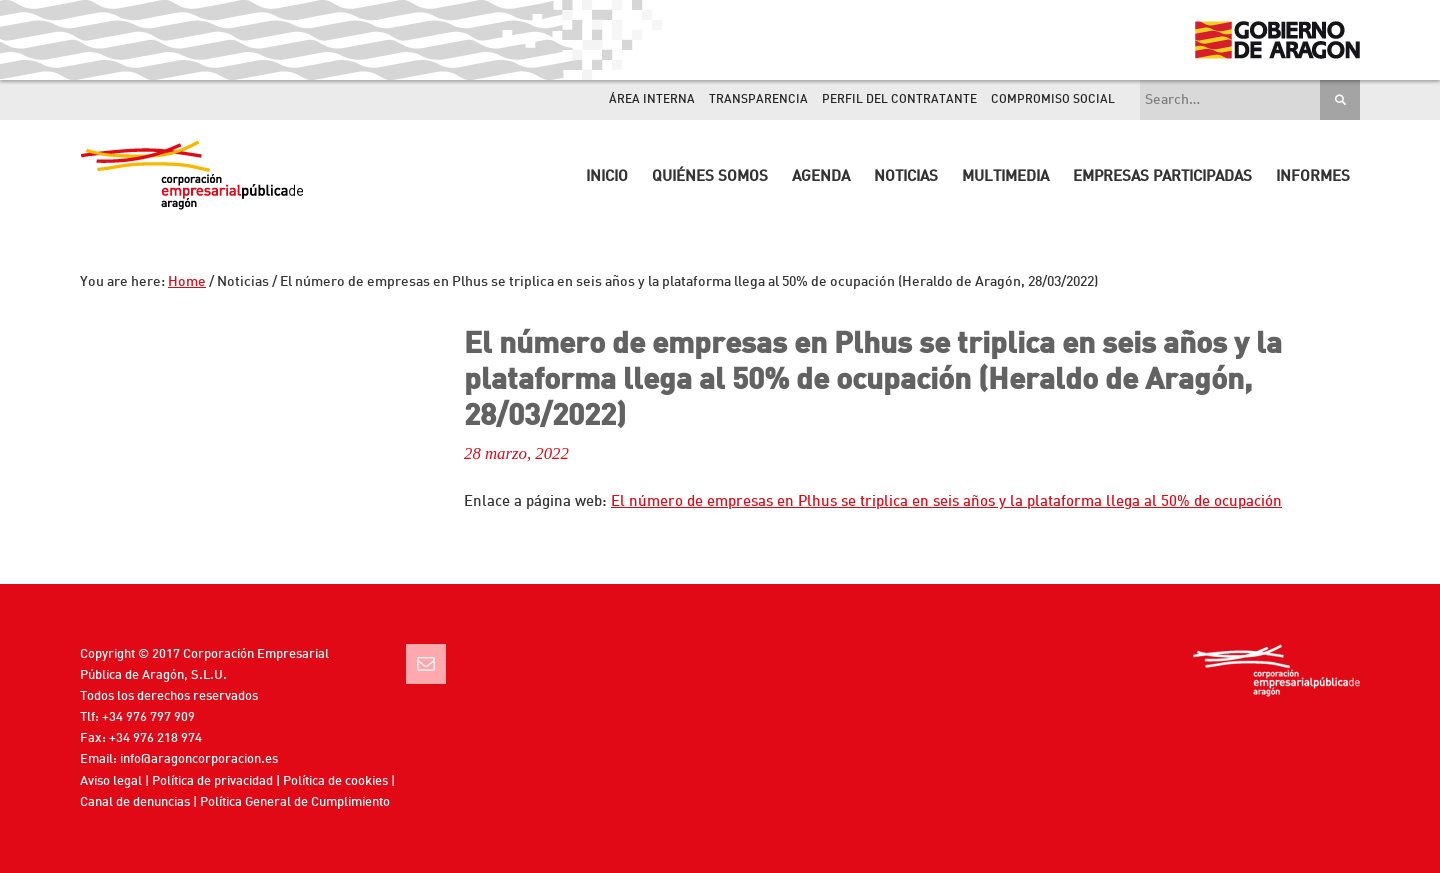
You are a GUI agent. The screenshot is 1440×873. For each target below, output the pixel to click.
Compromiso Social (1053, 100)
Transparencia (758, 100)
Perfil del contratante (899, 100)
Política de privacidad (212, 781)
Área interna (652, 100)
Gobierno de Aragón (1276, 40)
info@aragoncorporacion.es (199, 759)
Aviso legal (111, 781)
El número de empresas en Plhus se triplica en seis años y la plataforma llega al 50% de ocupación (946, 502)
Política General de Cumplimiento (295, 802)
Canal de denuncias (135, 802)
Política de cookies (335, 781)
